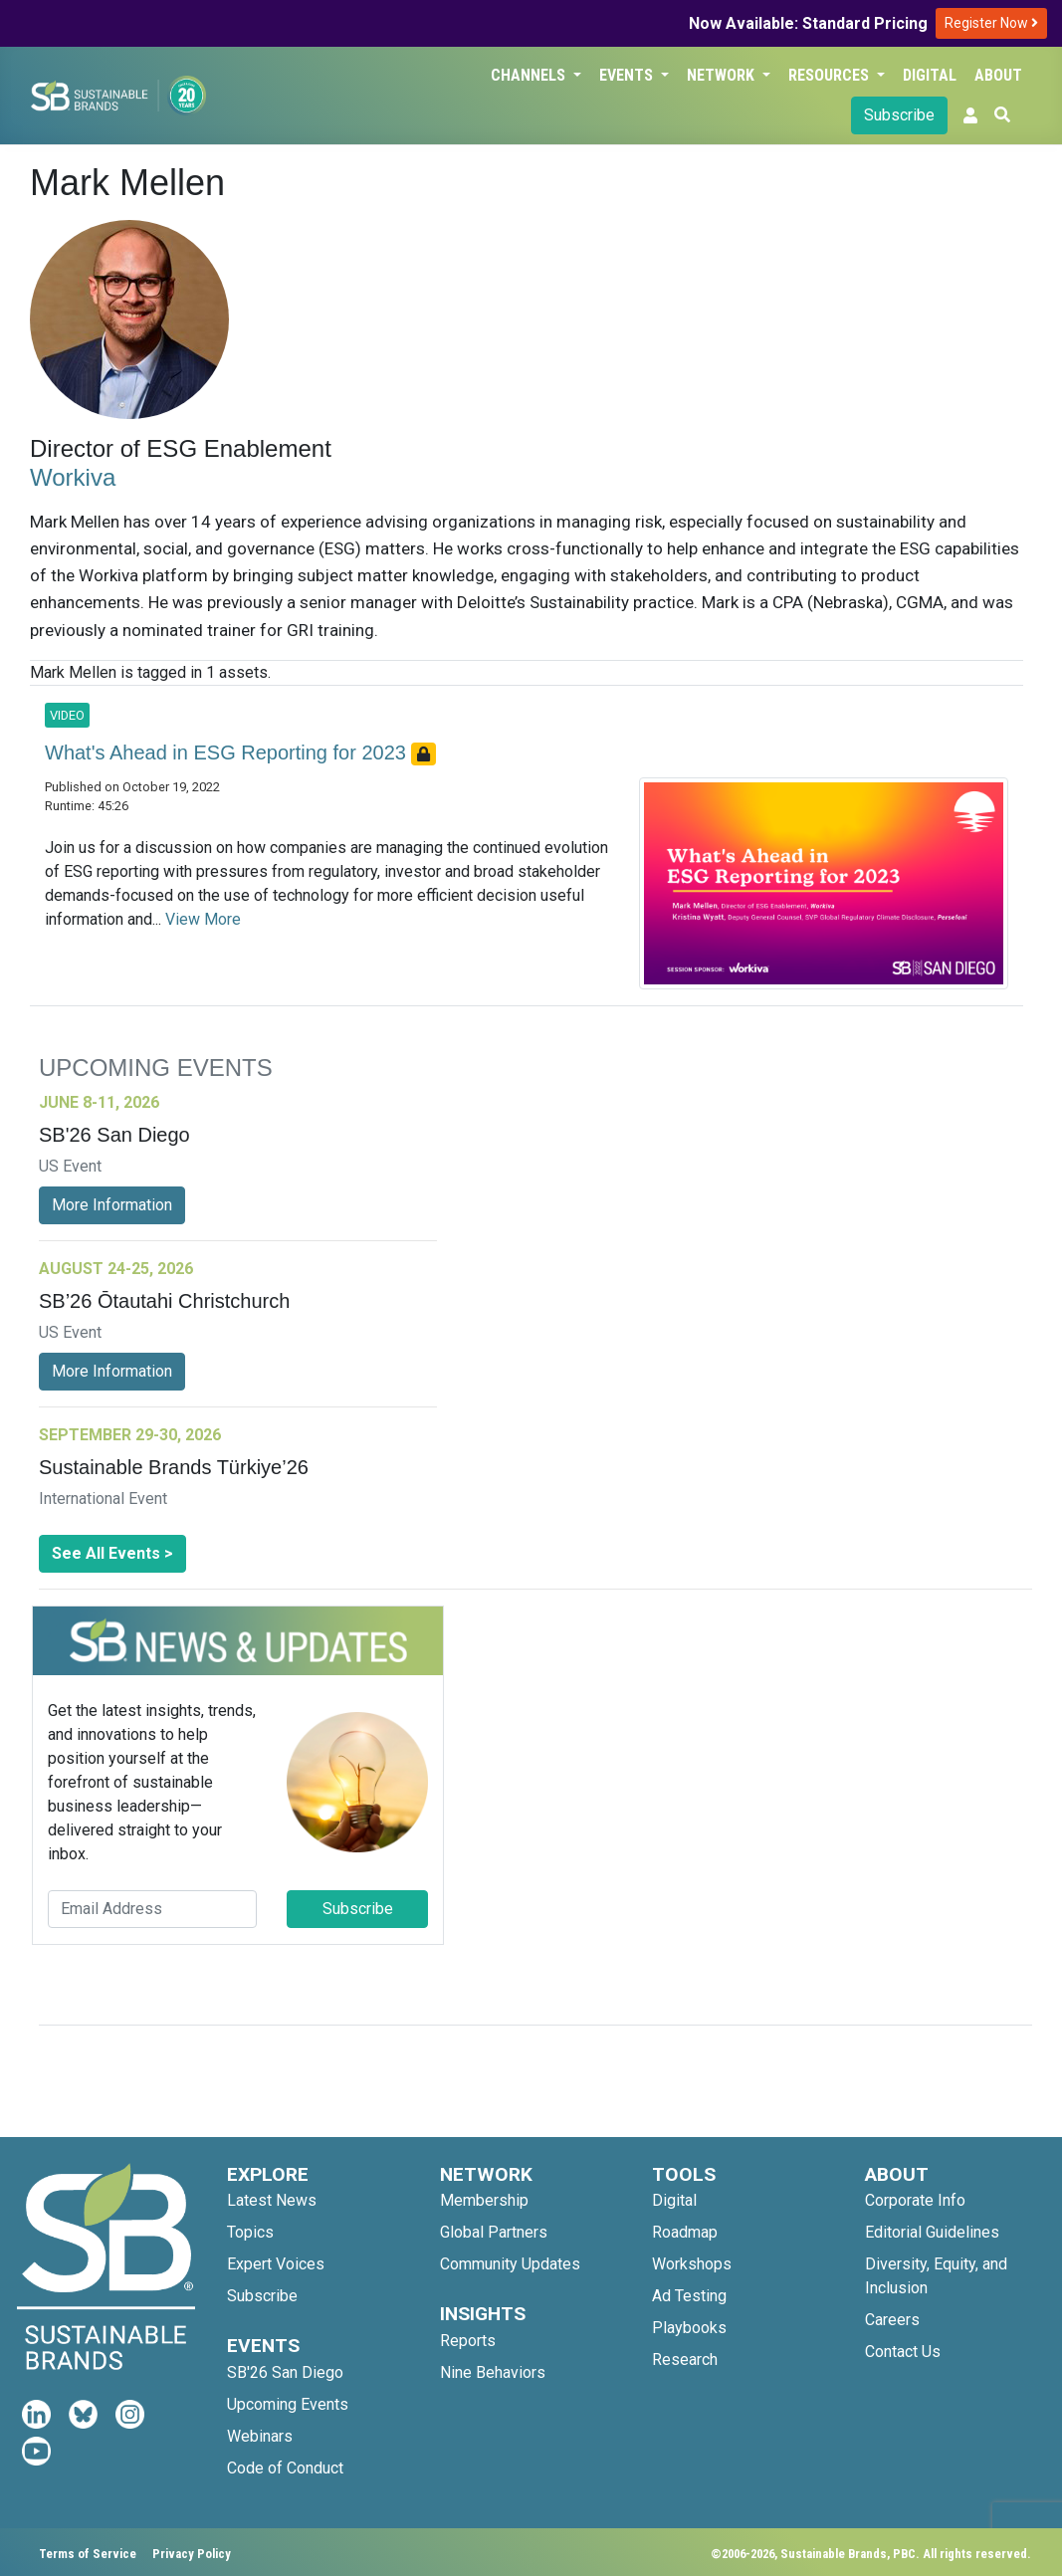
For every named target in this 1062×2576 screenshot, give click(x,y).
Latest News (272, 2200)
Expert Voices (275, 2263)
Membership (484, 2200)
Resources (830, 75)
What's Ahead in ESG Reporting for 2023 (228, 752)
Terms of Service (87, 2553)
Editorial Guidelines (932, 2232)
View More (203, 919)
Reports (468, 2340)
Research (685, 2359)
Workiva (72, 477)
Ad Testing (689, 2295)
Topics (250, 2232)
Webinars (260, 2436)
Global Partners (493, 2232)
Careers (892, 2319)
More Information (112, 1204)
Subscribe (899, 115)
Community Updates (510, 2263)
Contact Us (903, 2351)
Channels (530, 75)
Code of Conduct (285, 2468)
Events (628, 75)
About (998, 75)
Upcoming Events (287, 2404)
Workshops (692, 2263)
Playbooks (689, 2327)
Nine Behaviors (492, 2372)
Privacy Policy (191, 2553)
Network (722, 75)
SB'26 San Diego (285, 2372)
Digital (929, 75)
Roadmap (685, 2232)
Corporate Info (915, 2200)
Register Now (991, 23)
